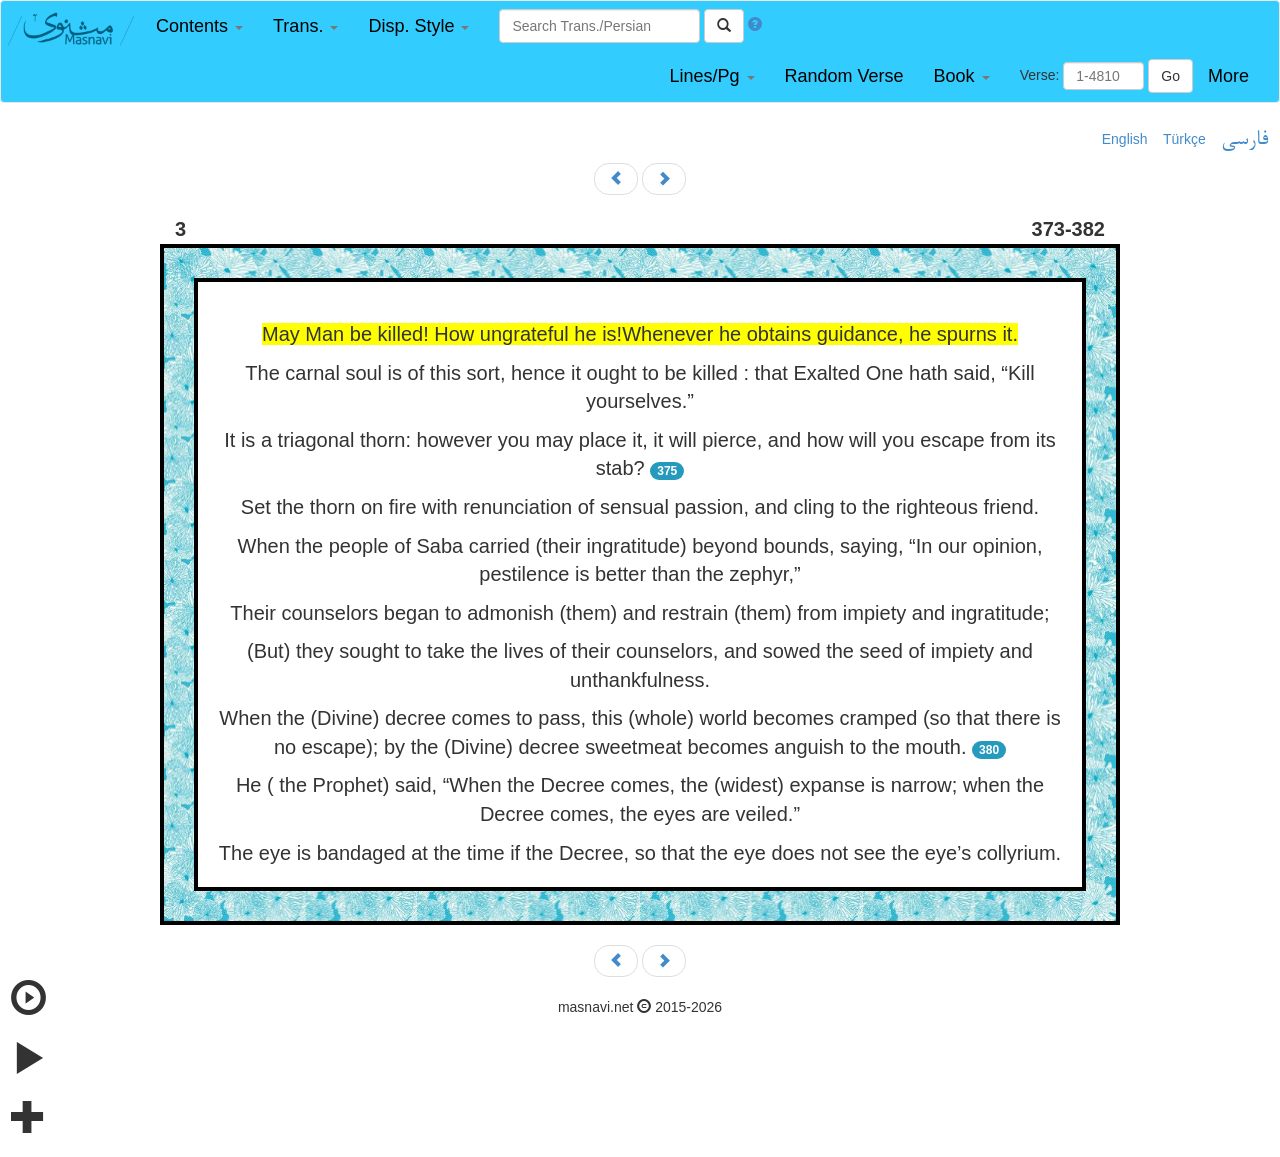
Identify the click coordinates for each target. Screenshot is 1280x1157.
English (1125, 139)
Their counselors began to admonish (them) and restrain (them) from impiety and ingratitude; (639, 613)
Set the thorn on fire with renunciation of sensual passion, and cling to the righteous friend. (640, 507)
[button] (199, 26)
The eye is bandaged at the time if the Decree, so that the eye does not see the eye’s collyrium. (640, 853)
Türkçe (1184, 139)
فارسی (1244, 140)
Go (1170, 76)
